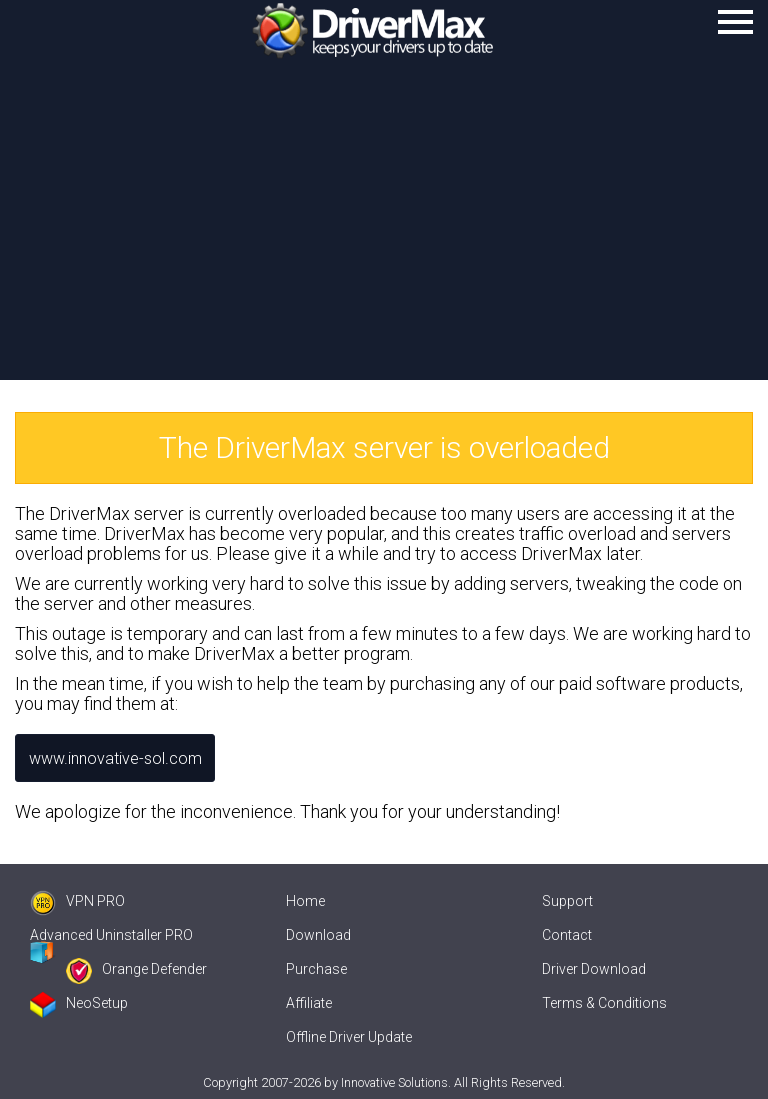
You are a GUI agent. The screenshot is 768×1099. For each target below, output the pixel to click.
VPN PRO (77, 901)
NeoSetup (79, 1003)
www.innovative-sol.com (115, 758)
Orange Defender (136, 969)
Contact (567, 935)
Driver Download (594, 969)
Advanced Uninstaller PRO (111, 935)
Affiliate (309, 1003)
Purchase (316, 969)
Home (305, 901)
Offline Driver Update (349, 1037)
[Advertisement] (384, 230)
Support (567, 901)
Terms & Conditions (604, 1003)
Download (318, 935)
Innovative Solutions (394, 1082)
